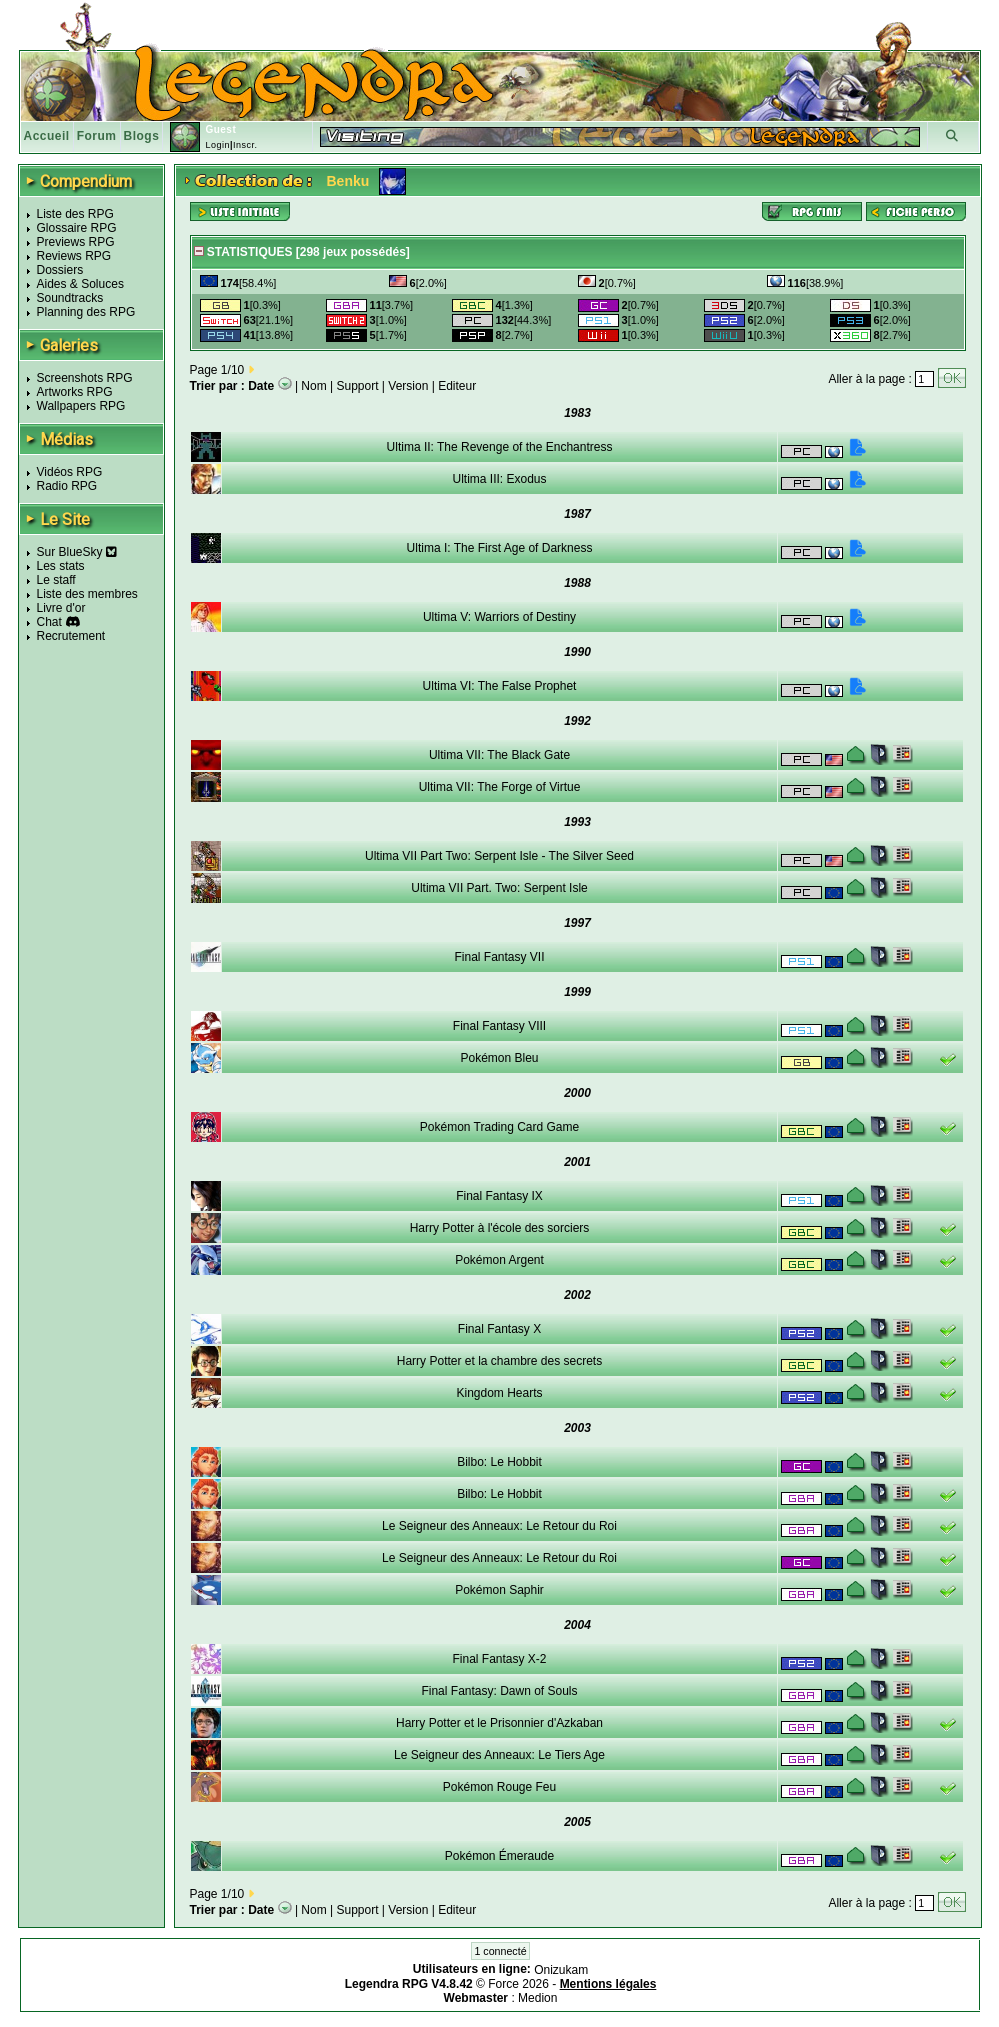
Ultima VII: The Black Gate (499, 755)
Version (408, 386)
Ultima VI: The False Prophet (500, 686)
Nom (313, 386)
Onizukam (561, 1970)
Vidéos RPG (70, 472)
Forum (97, 136)
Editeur (457, 386)
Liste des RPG (75, 214)
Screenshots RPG (85, 378)
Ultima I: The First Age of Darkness (500, 548)
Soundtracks (70, 298)
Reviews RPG (74, 256)
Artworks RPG (75, 392)
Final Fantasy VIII (499, 1026)
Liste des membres (87, 594)
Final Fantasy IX (499, 1196)
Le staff (56, 580)
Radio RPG (67, 486)
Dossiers (60, 270)
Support (358, 386)
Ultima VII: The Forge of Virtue (500, 787)
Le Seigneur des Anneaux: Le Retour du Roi (499, 1526)
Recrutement (71, 636)
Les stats (61, 566)
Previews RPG (76, 242)
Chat (49, 622)
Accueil (47, 136)
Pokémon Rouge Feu (499, 1787)
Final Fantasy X (499, 1329)
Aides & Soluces (80, 284)
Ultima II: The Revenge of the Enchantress (500, 447)
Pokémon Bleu (499, 1058)
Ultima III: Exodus (499, 479)
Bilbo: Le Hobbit (499, 1462)
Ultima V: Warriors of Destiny (499, 617)
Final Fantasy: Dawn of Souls (499, 1691)
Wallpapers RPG (81, 406)
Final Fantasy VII (499, 957)
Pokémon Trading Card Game (499, 1127)
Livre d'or (61, 608)
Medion (537, 1998)
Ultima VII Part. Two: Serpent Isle (499, 888)
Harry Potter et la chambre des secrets (499, 1361)
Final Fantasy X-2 (499, 1659)
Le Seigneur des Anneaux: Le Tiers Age (499, 1755)
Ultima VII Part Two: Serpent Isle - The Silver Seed (499, 856)
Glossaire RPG (77, 228)
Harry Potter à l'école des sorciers (500, 1228)
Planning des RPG (86, 312)
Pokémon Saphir (499, 1590)
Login (217, 145)
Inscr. (245, 145)
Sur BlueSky (77, 552)
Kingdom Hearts (499, 1393)
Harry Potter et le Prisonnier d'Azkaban (499, 1723)
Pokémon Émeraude (499, 1856)
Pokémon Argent (499, 1260)
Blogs (142, 136)
